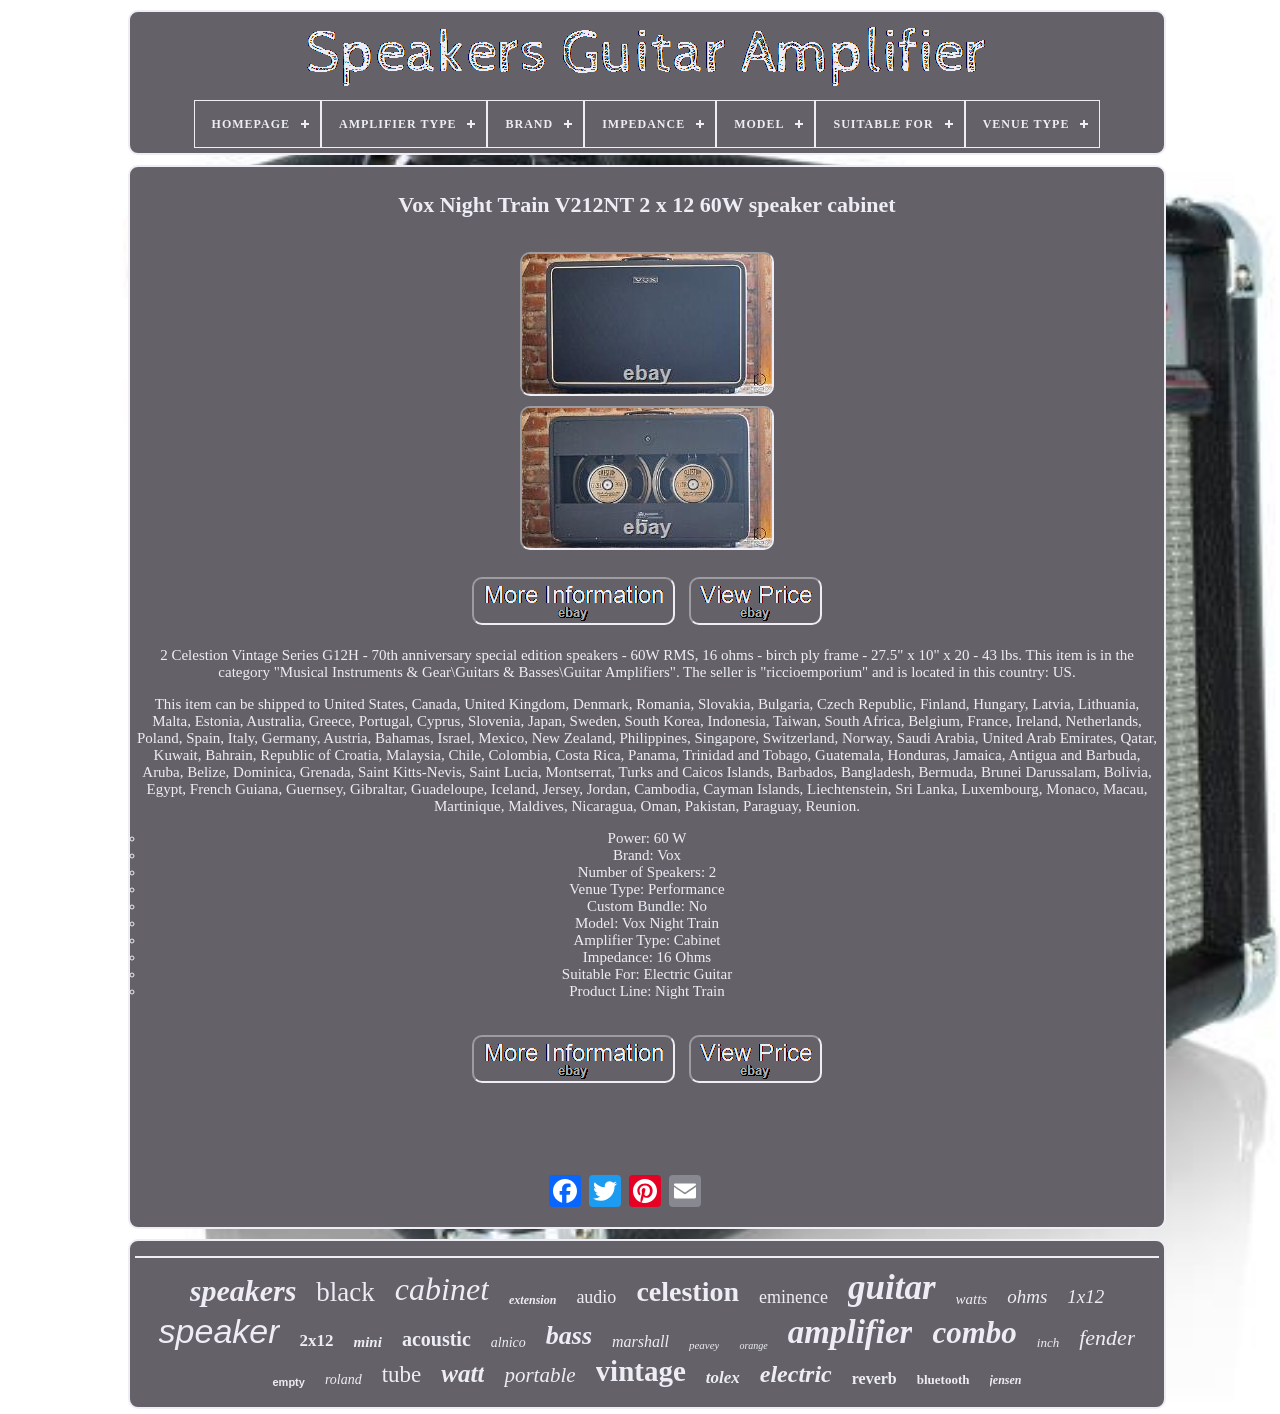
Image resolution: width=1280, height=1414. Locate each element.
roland (343, 1379)
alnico (508, 1342)
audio (596, 1297)
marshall (640, 1341)
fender (1107, 1337)
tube (402, 1374)
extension (532, 1300)
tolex (723, 1377)
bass (569, 1335)
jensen (1006, 1380)
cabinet (442, 1289)
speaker (219, 1331)
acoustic (436, 1339)
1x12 (1085, 1296)
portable (539, 1375)
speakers (243, 1290)
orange (753, 1345)
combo (974, 1332)
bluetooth (943, 1379)
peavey (704, 1345)
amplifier (850, 1332)
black (345, 1292)
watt (462, 1373)
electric (796, 1374)
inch (1048, 1342)
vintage (641, 1371)
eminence (793, 1297)
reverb (874, 1378)
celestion (687, 1291)
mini (368, 1342)
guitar (892, 1287)
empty (288, 1382)
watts (972, 1299)
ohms (1027, 1296)
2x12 (317, 1340)
